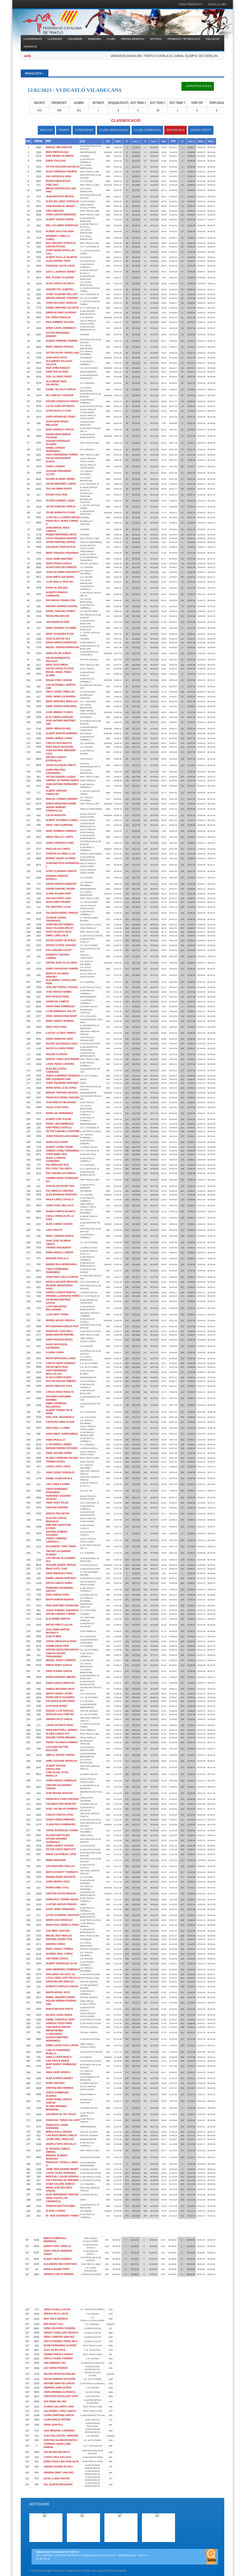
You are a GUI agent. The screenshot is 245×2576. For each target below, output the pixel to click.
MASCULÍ (46, 130)
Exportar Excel (198, 86)
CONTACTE (30, 46)
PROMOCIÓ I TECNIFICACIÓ (183, 39)
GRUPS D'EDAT (200, 130)
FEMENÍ (63, 130)
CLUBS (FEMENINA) (147, 130)
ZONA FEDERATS (190, 4)
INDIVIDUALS (175, 130)
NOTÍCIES (156, 39)
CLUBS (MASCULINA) (113, 130)
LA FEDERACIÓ (33, 39)
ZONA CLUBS (217, 4)
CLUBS (111, 39)
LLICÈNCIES (54, 39)
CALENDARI (75, 39)
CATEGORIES (84, 130)
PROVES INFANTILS (132, 39)
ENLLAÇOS (212, 39)
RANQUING (94, 39)
